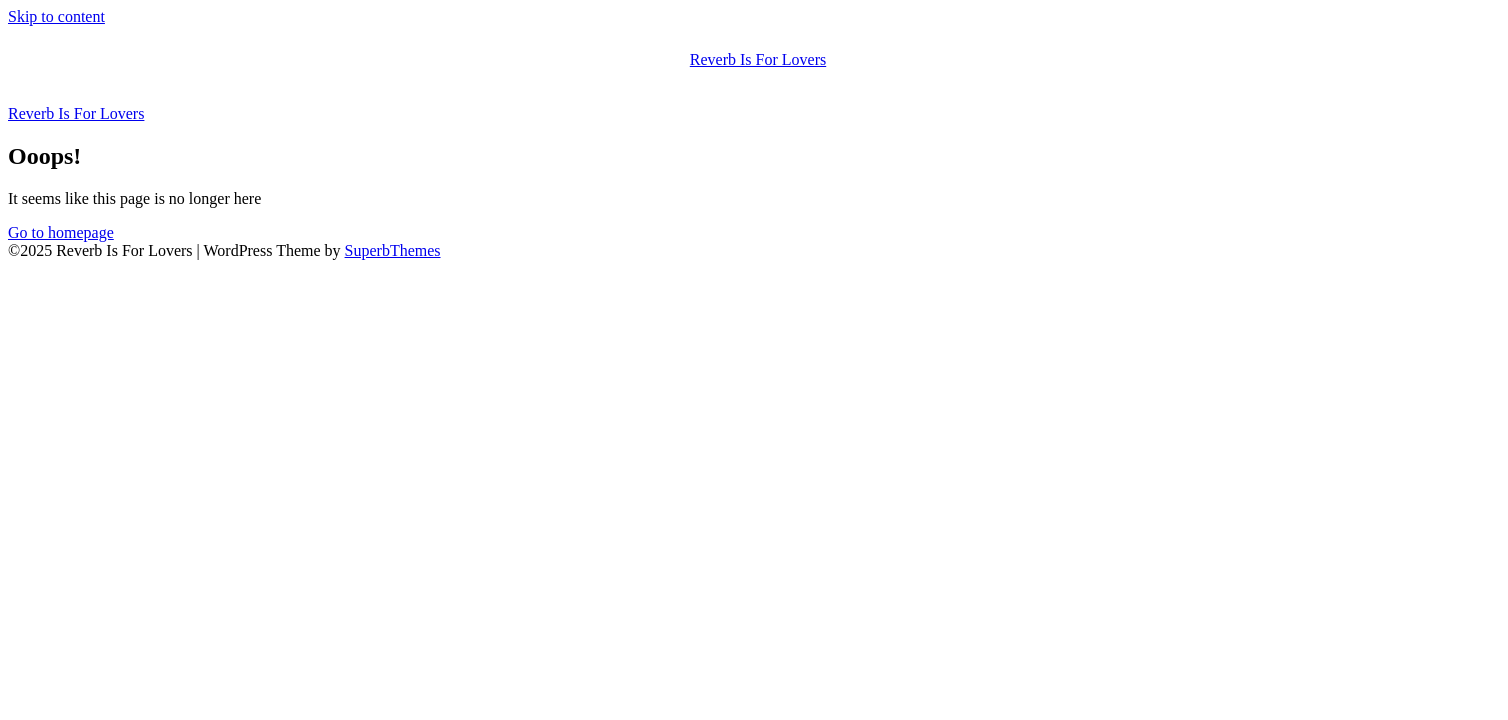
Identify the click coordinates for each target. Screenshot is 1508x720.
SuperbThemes (393, 250)
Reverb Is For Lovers (758, 59)
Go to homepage (61, 232)
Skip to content (56, 16)
